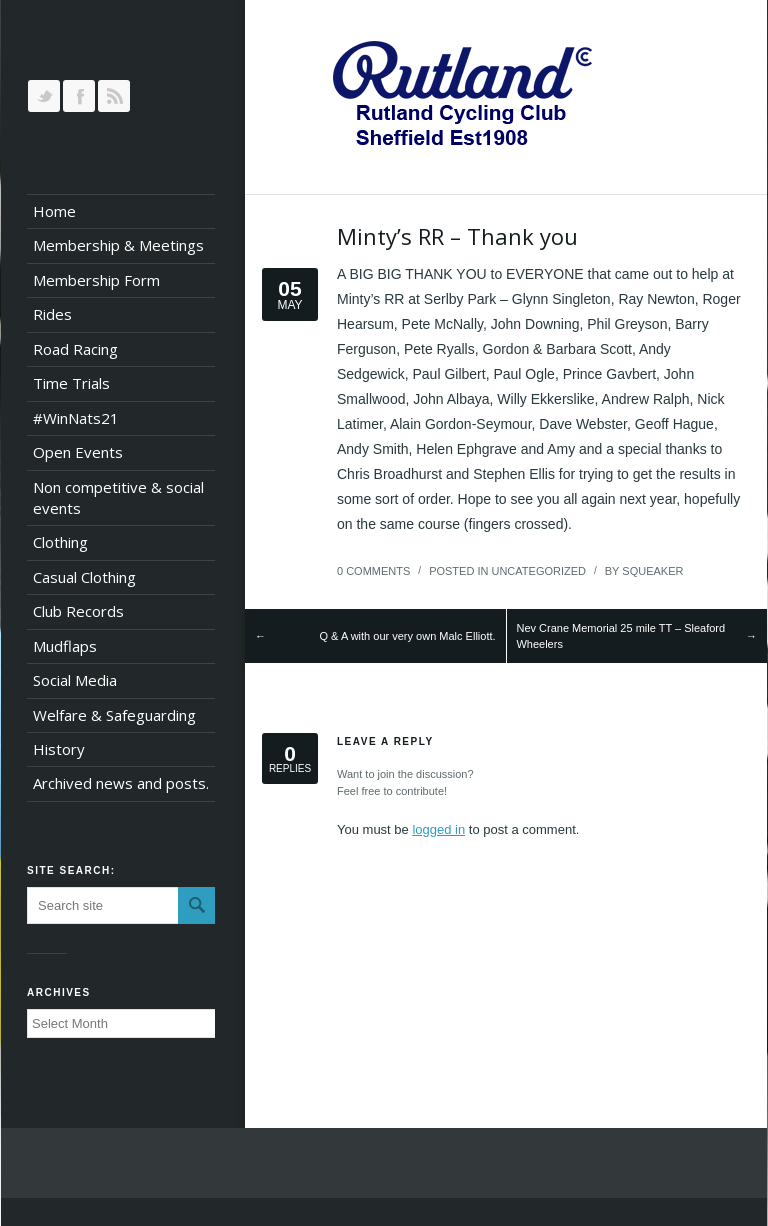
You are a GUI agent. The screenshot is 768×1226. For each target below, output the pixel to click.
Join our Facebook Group (79, 96)
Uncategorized (538, 571)
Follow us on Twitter (44, 96)
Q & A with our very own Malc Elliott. (407, 636)
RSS (114, 96)
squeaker (652, 571)
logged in (438, 829)
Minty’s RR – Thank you (457, 236)
